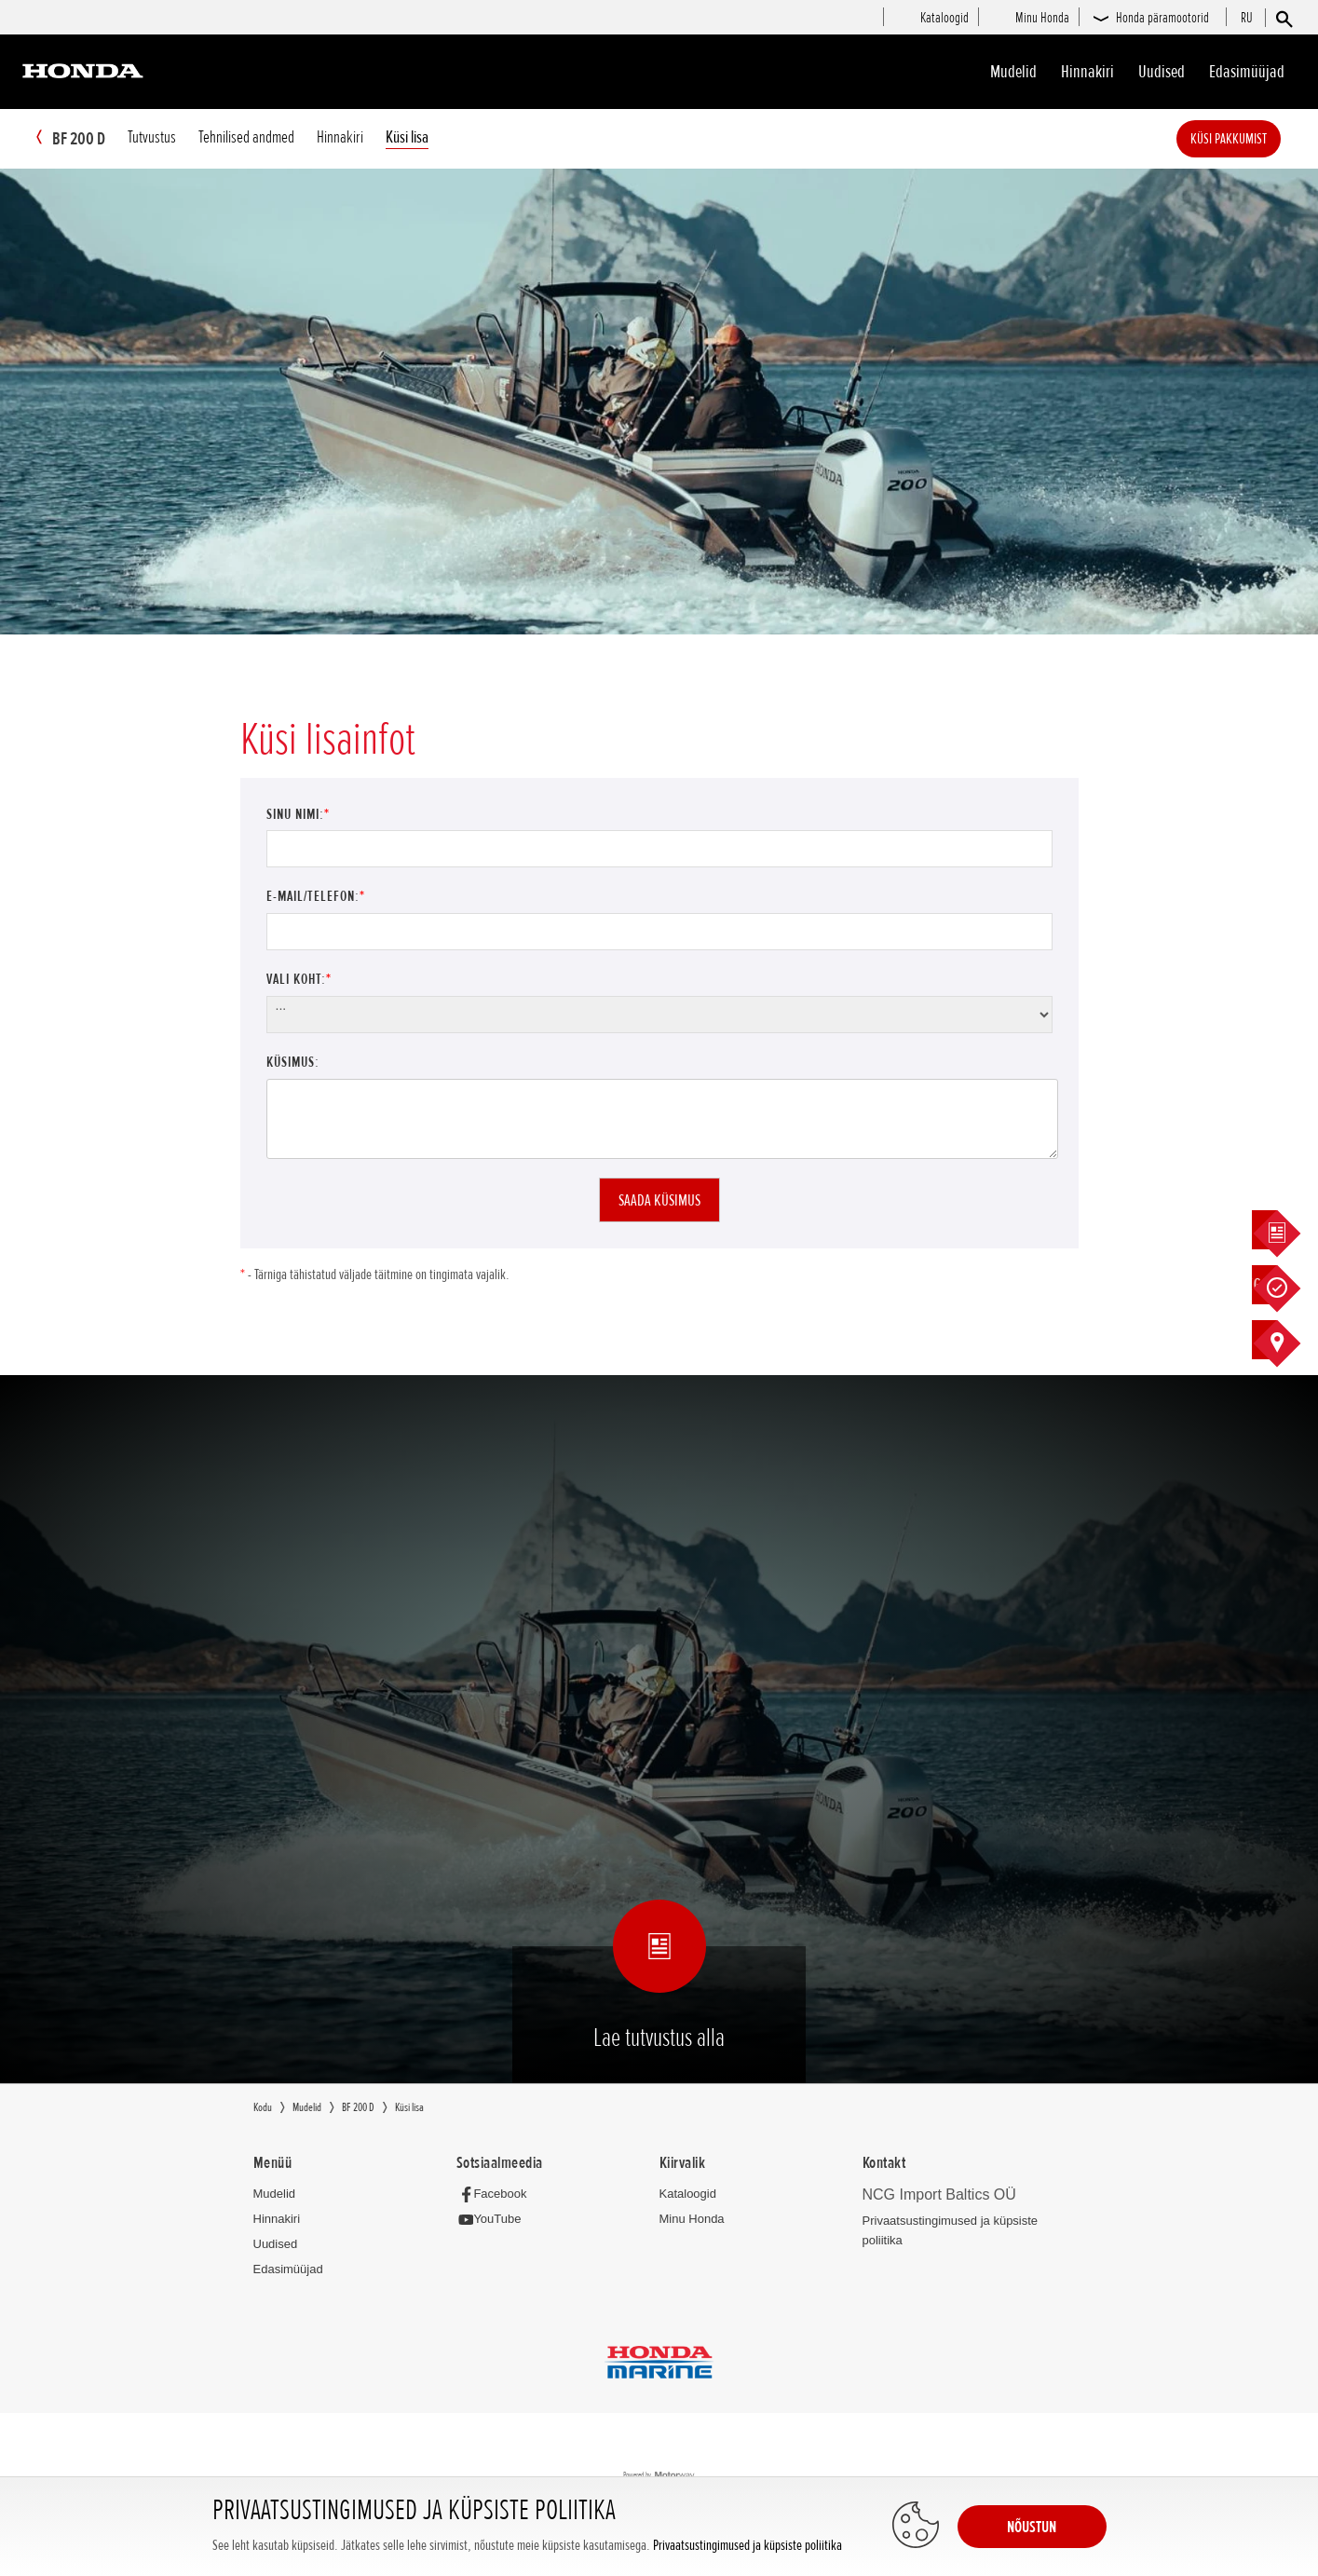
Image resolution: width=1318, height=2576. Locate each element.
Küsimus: (292, 1063)
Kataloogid (687, 2194)
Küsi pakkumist (1256, 138)
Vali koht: (299, 980)
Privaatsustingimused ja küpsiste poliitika (747, 2546)
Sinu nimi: (298, 815)
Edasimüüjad (1246, 72)
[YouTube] (494, 2221)
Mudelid (1013, 72)
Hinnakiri (1087, 72)
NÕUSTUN (1031, 2526)
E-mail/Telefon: (315, 897)
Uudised (1161, 72)
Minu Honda (692, 2220)
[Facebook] (497, 2194)
